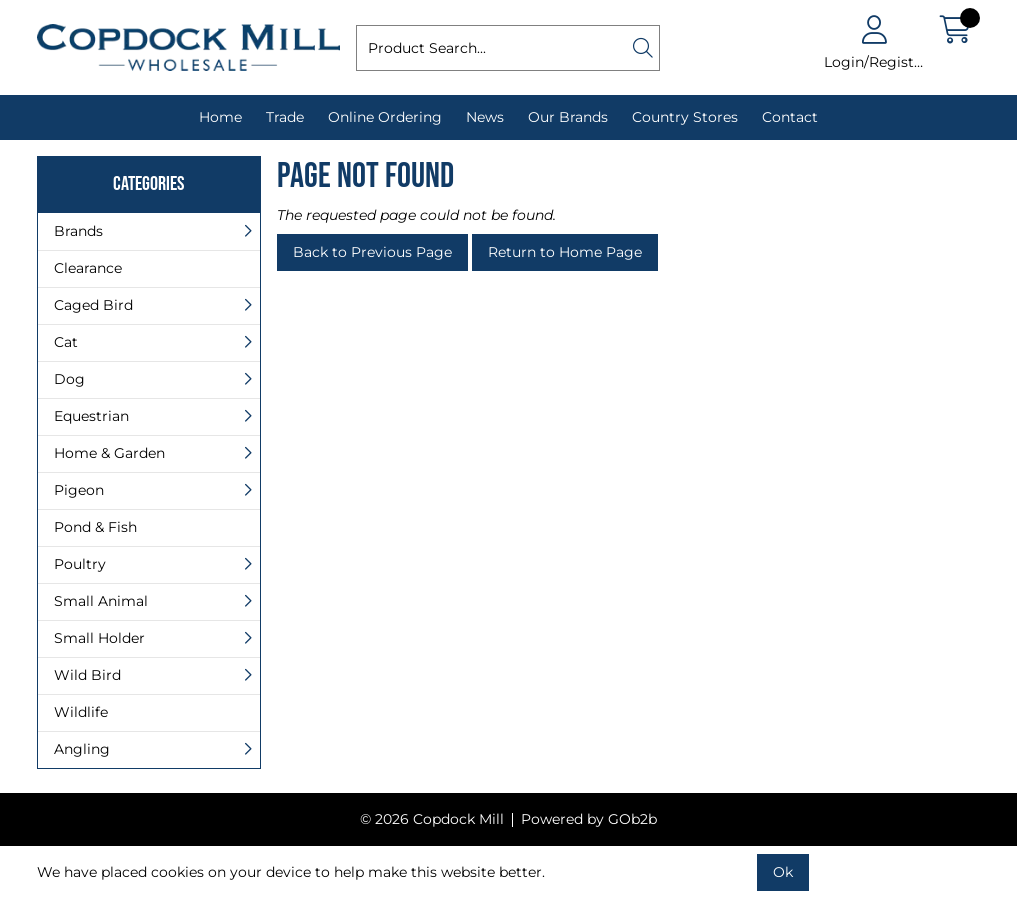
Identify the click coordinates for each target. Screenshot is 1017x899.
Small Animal (101, 601)
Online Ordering (385, 117)
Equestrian (91, 416)
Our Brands (568, 117)
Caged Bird (93, 305)
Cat (66, 342)
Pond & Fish (95, 527)
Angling (82, 749)
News (485, 117)
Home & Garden (109, 453)
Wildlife (81, 712)
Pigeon (79, 490)
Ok (783, 872)
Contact (790, 117)
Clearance (88, 268)
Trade (285, 117)
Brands (78, 231)
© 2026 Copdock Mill (432, 819)
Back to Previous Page (372, 252)
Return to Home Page (565, 252)
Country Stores (685, 117)
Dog (69, 379)
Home (220, 117)
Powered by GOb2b (589, 819)
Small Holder (99, 638)
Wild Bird (87, 675)
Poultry (80, 564)
